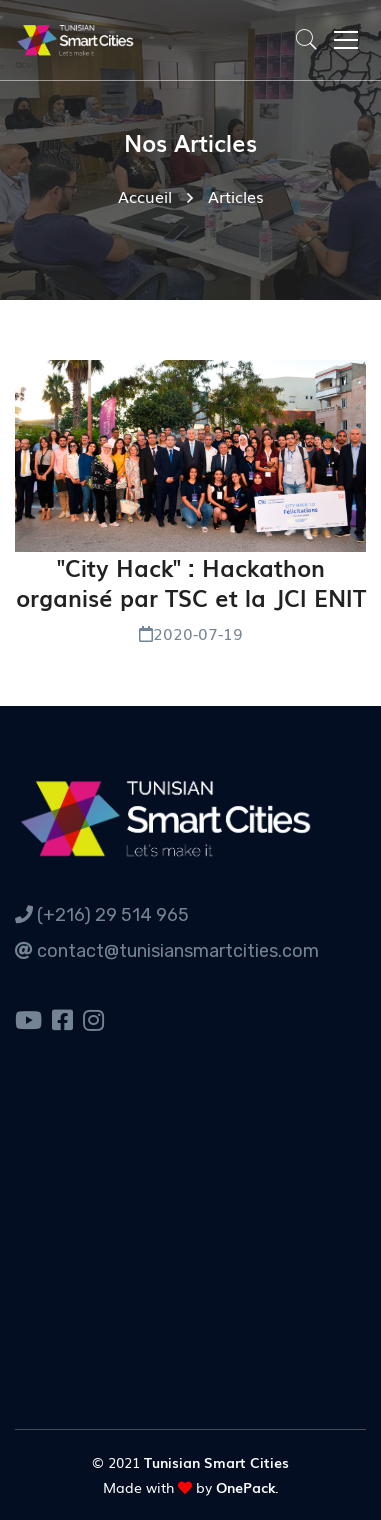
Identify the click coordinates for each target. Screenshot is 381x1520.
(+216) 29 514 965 (102, 915)
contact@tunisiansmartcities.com (167, 951)
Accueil (145, 196)
